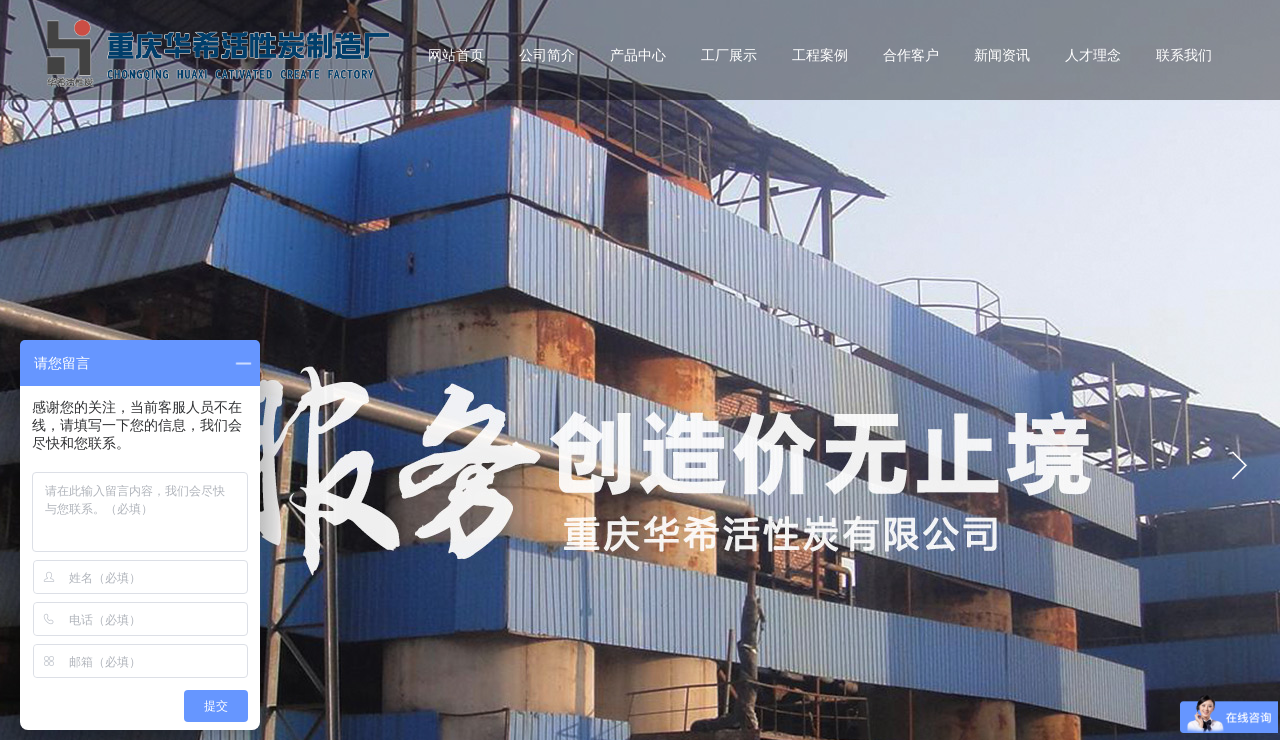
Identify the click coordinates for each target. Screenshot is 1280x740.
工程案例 (820, 55)
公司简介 (547, 55)
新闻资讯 (1002, 55)
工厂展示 (729, 55)
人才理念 (1093, 55)
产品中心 (638, 55)
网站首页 (456, 55)
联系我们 (1184, 55)
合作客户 (911, 55)
